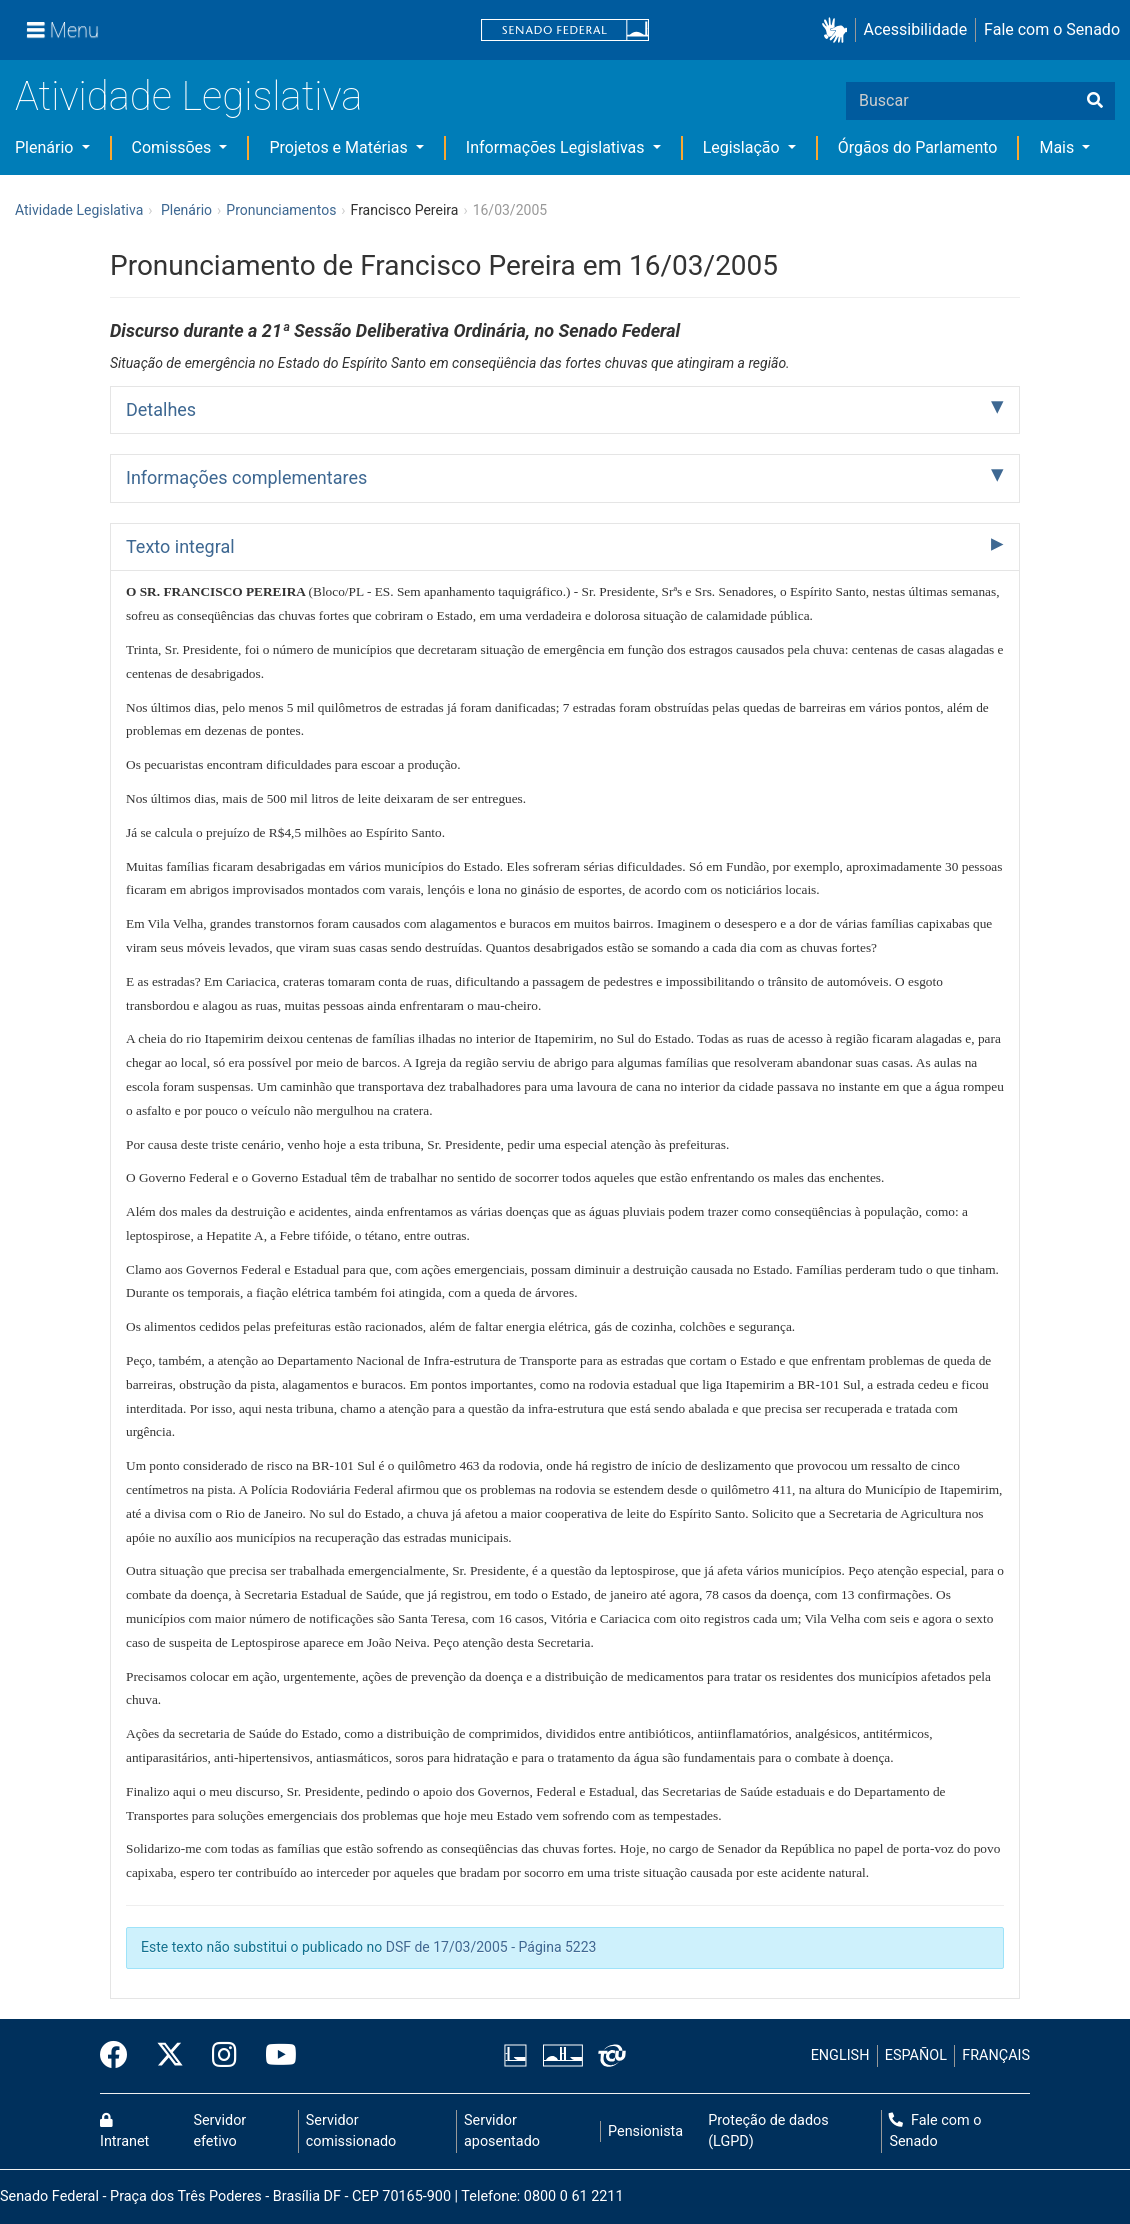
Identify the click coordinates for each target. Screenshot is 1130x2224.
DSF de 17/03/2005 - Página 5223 (491, 1947)
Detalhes (161, 409)
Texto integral (180, 546)
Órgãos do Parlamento (918, 147)
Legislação (743, 147)
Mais (1058, 147)
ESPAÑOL (916, 2055)
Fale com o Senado (1052, 29)
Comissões (174, 147)
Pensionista (645, 2131)
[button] (838, 30)
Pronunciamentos (281, 210)
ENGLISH (840, 2055)
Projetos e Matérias (340, 147)
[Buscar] (1095, 101)
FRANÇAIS (996, 2055)
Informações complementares (246, 477)
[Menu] (63, 30)
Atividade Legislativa (188, 96)
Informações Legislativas (557, 147)
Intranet (124, 2132)
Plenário (46, 147)
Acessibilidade (916, 29)
